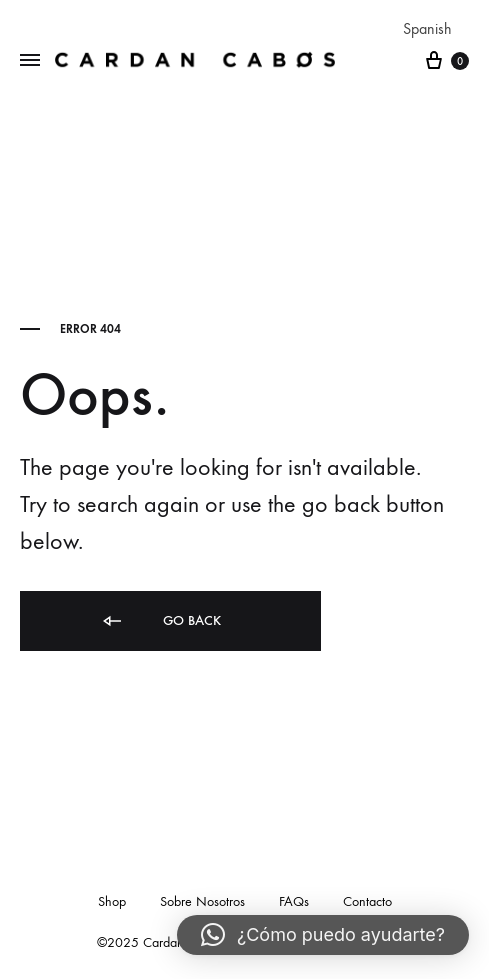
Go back (160, 621)
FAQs (294, 901)
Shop (112, 901)
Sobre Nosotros (202, 901)
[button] (323, 935)
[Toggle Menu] (30, 61)
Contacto (367, 901)
